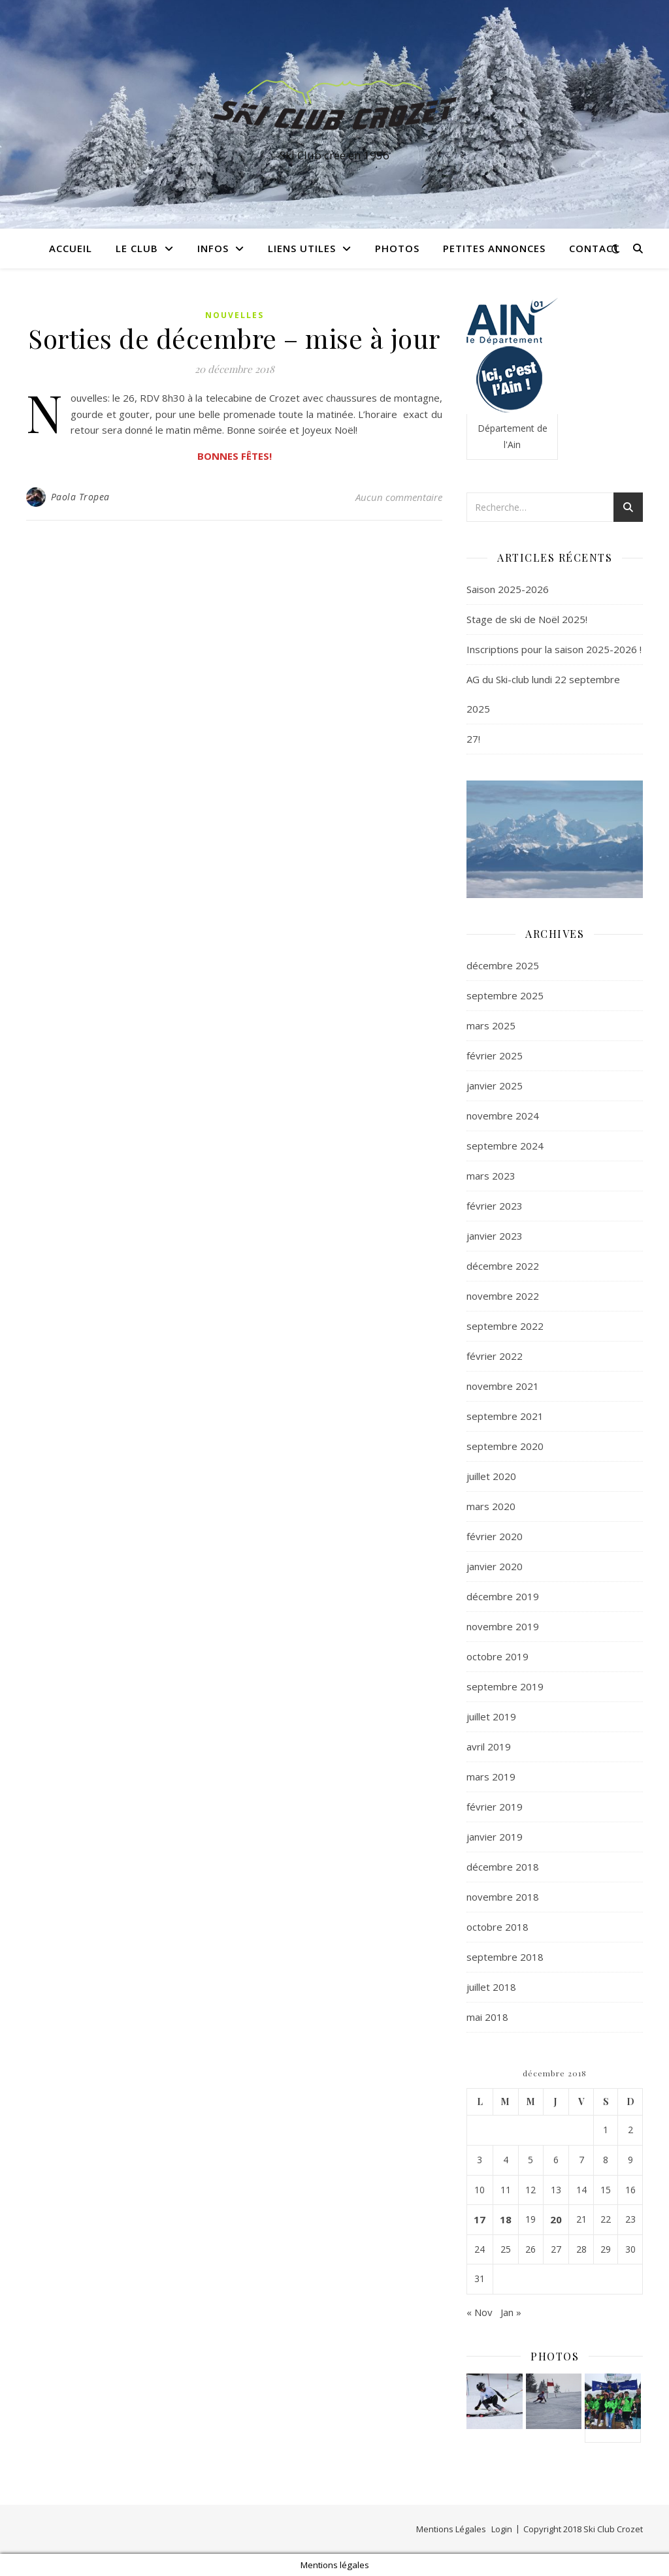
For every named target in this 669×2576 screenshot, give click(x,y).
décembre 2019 (502, 1596)
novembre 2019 (502, 1626)
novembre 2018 (502, 1896)
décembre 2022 (502, 1265)
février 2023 (494, 1205)
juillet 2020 (491, 1476)
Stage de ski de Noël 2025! (526, 619)
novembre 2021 (502, 1386)
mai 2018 (487, 2016)
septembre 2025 (505, 995)
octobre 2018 (497, 1926)
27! (473, 738)
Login (501, 2529)
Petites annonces (494, 248)
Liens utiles (302, 248)
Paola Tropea (80, 497)
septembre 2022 (505, 1325)
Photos (397, 248)
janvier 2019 (494, 1836)
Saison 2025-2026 (507, 589)
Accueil (70, 248)
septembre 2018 (505, 1956)
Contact (594, 248)
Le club (137, 248)
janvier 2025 (494, 1085)
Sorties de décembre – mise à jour (234, 338)
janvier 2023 (494, 1235)
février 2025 (494, 1055)
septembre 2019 (505, 1686)
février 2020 (494, 1536)
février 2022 (494, 1355)
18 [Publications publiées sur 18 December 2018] (506, 2219)
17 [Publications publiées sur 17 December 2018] (479, 2219)
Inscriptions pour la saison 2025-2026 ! (554, 649)
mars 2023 (490, 1175)
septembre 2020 (505, 1446)
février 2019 (494, 1806)
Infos (213, 248)
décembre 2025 (502, 965)
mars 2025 (490, 1025)
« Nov (479, 2312)
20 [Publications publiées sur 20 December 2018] (556, 2219)
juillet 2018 (491, 1986)
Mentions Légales (451, 2529)
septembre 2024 (505, 1145)
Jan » (510, 2312)
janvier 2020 (494, 1566)
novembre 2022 (502, 1295)
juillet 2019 (491, 1716)
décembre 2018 (502, 1866)
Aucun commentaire (398, 497)
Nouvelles (234, 315)
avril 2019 (488, 1746)
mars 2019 (490, 1776)
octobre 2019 (497, 1656)
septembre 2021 (505, 1416)
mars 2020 (490, 1506)
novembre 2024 (502, 1115)
